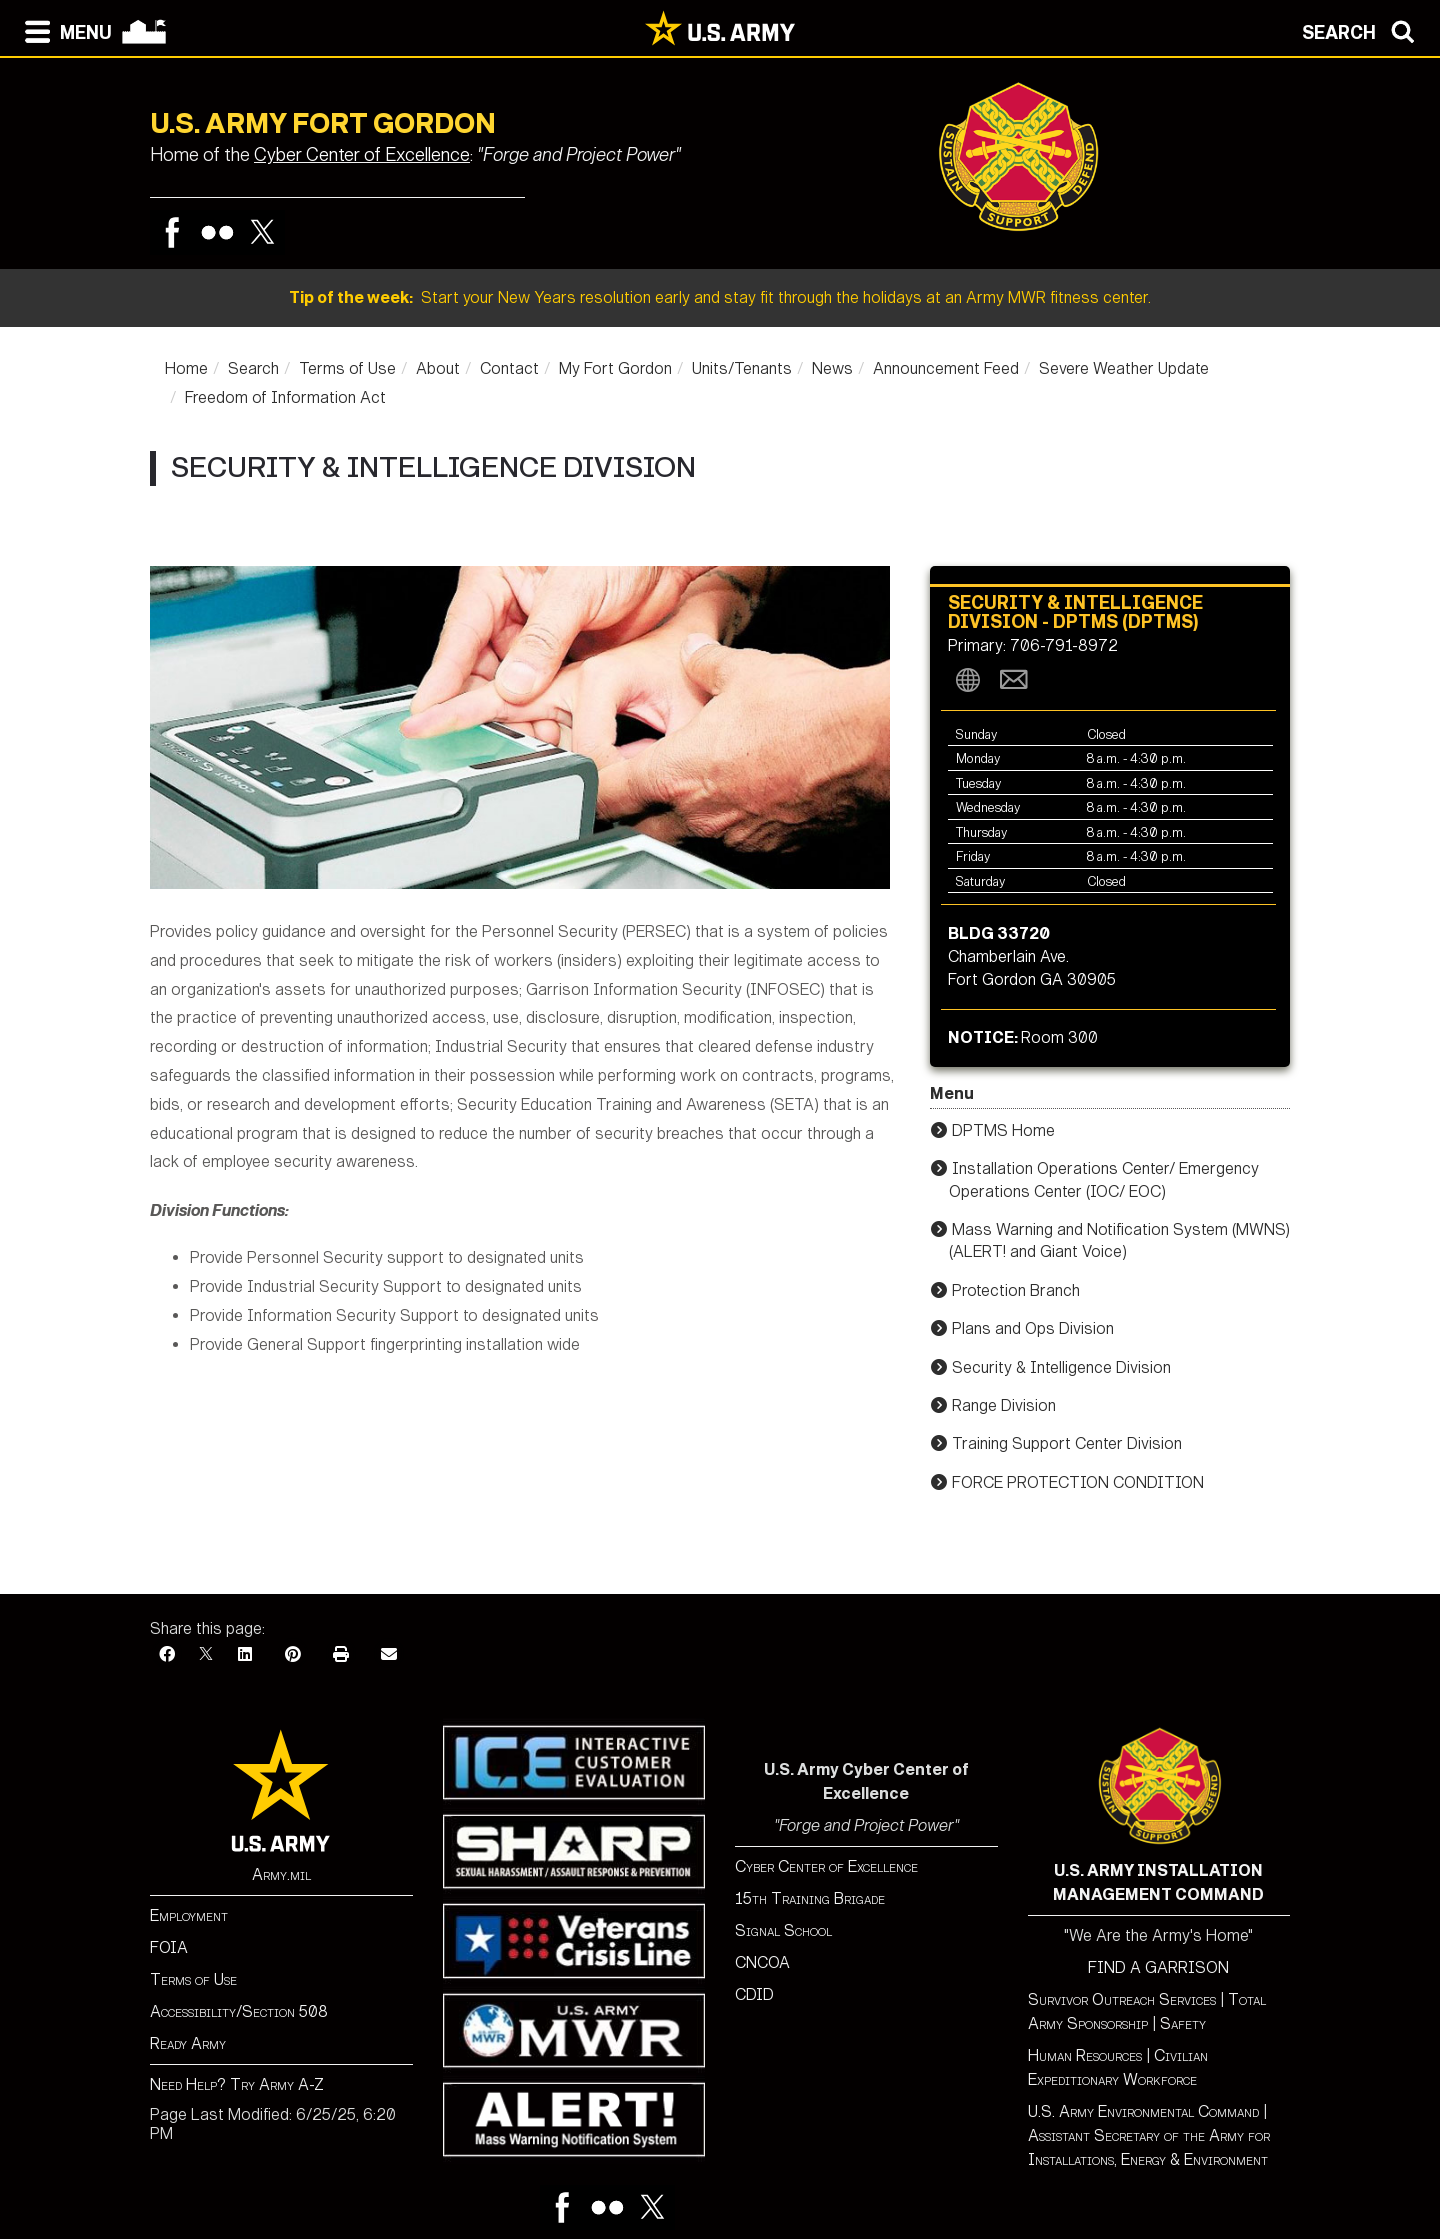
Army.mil (281, 1874)
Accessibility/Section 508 (239, 2011)
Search (253, 368)
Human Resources (1085, 2055)
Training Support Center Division (1067, 1443)
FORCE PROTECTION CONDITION (1078, 1482)
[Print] (341, 1654)
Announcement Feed (946, 368)
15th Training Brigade (810, 1898)
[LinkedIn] (245, 1654)
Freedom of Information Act (285, 397)
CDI (749, 1994)
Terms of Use (347, 368)
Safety (1183, 2023)
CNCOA (762, 1962)
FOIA (169, 1947)
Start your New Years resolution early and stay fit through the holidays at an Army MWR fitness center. (720, 297)
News (832, 368)
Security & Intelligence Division (1061, 1367)
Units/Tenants (742, 368)
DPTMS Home (1003, 1130)
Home (186, 368)
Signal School (783, 1930)
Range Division (1004, 1405)
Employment (189, 1915)
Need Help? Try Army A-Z (237, 2084)
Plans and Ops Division (1033, 1328)
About (438, 368)
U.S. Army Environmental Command (1143, 2111)
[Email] (389, 1654)
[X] (206, 1654)
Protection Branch (1016, 1290)
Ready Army (188, 2043)
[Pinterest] (293, 1654)
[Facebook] (167, 1654)
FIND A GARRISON (1158, 1967)
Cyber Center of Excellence (362, 155)
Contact (509, 368)
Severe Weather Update (1124, 368)
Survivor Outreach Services (1122, 1999)
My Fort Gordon (615, 368)
